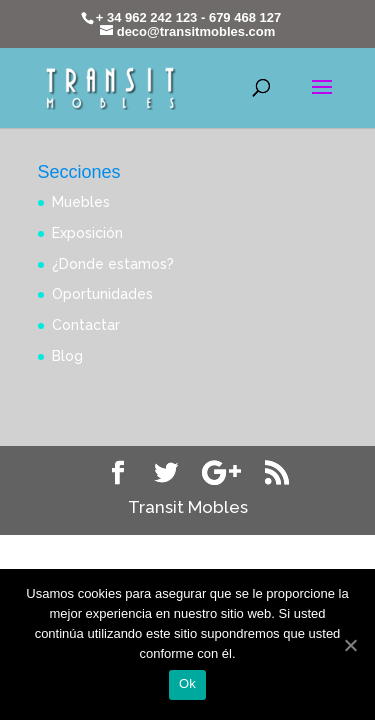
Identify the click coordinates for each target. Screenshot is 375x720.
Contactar (86, 325)
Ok (187, 683)
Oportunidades (102, 294)
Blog (67, 356)
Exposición (87, 233)
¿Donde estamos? (113, 264)
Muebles (81, 202)
